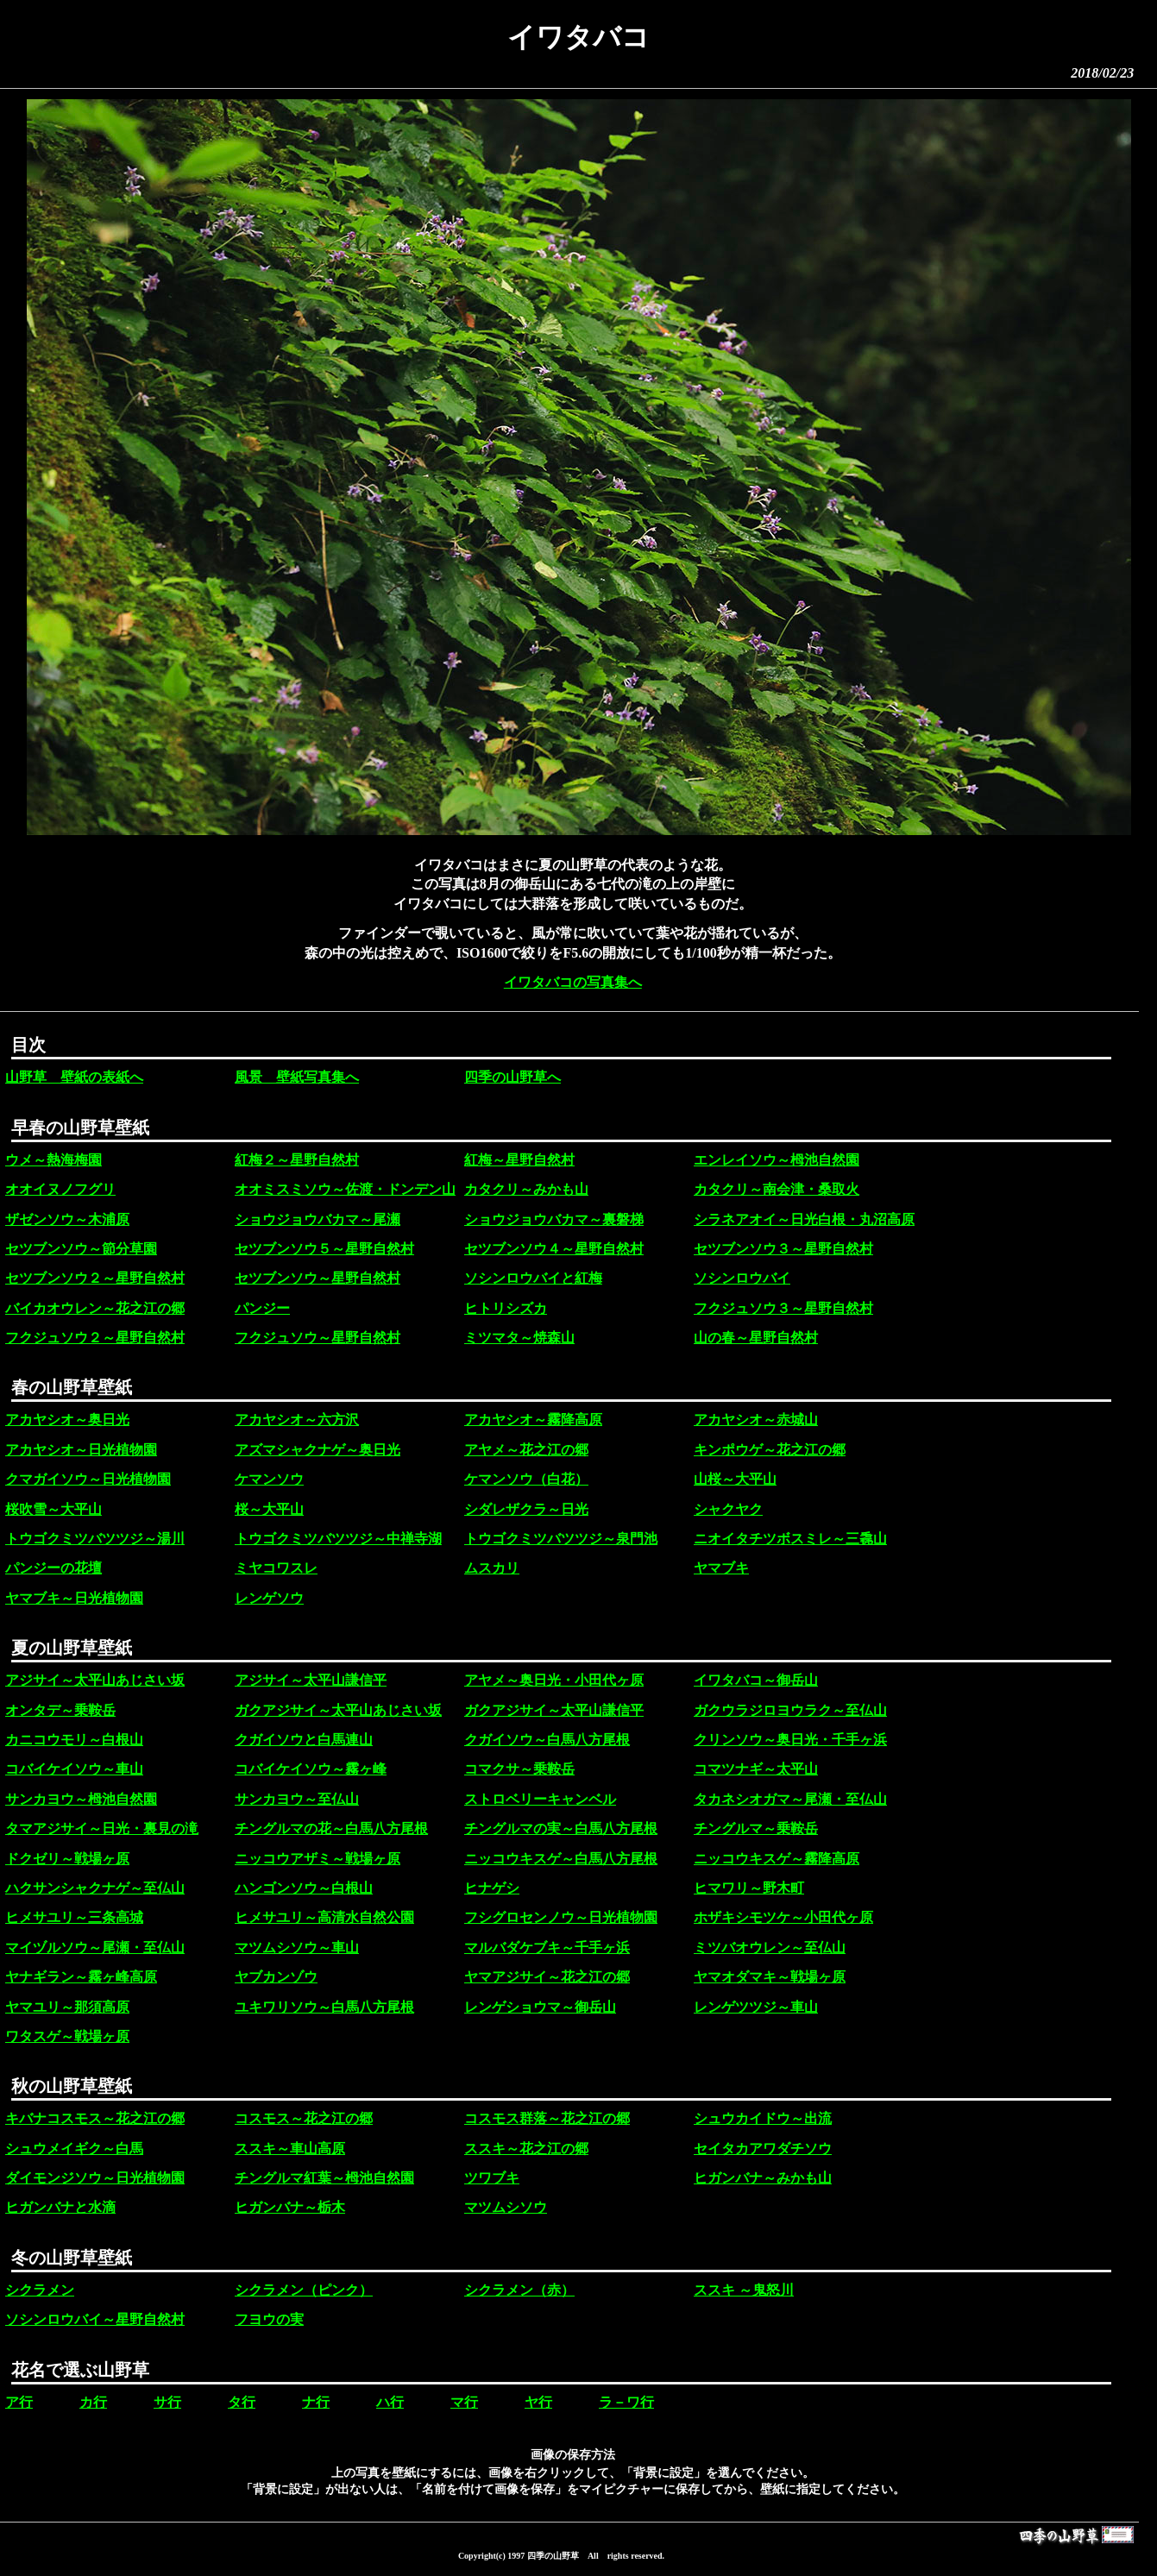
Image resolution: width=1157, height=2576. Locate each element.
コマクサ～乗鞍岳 (519, 1769)
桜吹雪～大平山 (53, 1509)
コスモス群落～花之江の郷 (547, 2118)
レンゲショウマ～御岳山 (540, 2007)
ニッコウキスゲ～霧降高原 (776, 1858)
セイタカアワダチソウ (763, 2148)
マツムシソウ (505, 2207)
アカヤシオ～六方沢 (297, 1419)
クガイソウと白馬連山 (304, 1739)
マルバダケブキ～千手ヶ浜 (547, 1947)
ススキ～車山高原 (290, 2148)
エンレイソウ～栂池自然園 (776, 1160)
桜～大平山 (269, 1509)
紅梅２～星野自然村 (297, 1160)
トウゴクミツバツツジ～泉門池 (560, 1538)
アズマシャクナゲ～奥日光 (317, 1449)
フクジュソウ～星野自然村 (317, 1337)
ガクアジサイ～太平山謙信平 (554, 1710)
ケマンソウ (269, 1479)
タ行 (241, 2402)
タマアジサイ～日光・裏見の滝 (101, 1828)
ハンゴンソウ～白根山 (304, 1888)
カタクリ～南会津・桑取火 (776, 1189)
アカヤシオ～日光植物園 (81, 1449)
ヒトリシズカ (505, 1308)
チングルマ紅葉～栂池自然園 (324, 2178)
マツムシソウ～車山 (297, 1947)
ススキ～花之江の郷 (526, 2148)
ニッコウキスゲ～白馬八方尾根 (560, 1858)
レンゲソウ (269, 1598)
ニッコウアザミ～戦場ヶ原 (317, 1858)
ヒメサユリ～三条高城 (74, 1917)
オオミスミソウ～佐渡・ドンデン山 (345, 1189)
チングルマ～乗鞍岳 (756, 1828)
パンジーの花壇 (53, 1568)
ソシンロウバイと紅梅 (533, 1278)
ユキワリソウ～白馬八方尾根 (324, 2007)
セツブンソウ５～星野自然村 (324, 1248)
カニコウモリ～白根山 (74, 1739)
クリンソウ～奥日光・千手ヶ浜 (790, 1739)
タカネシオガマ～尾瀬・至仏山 (790, 1799)
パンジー (262, 1308)
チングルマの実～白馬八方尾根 (560, 1828)
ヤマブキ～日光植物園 (74, 1598)
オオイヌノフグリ (60, 1189)
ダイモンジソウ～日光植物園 (95, 2178)
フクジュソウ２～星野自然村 (95, 1337)
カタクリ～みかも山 (526, 1189)
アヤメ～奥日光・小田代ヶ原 (554, 1680)
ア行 (19, 2402)
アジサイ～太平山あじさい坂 (95, 1680)
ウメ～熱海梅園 (53, 1160)
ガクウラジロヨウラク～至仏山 (790, 1710)
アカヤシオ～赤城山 (756, 1419)
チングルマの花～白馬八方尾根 (331, 1828)
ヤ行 (538, 2402)
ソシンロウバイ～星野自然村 (95, 2319)
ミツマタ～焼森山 (519, 1337)
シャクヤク (728, 1509)
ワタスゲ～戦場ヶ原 (67, 2036)
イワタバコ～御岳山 (756, 1680)
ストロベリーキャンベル (540, 1799)
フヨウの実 (269, 2319)
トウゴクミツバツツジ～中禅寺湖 (338, 1538)
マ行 (464, 2402)
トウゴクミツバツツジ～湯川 (95, 1538)
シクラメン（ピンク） (304, 2290)
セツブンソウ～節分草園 (81, 1248)
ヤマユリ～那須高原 (67, 2007)
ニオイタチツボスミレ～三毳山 (790, 1538)
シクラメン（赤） (519, 2290)
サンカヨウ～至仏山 (297, 1799)
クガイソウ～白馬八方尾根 (547, 1739)
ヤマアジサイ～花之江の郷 (547, 1977)
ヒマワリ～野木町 (749, 1888)
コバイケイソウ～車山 (74, 1769)
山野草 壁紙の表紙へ (74, 1077)
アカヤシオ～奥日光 (67, 1419)
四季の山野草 (553, 2555)
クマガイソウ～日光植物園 (88, 1479)
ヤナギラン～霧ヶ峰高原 (81, 1977)
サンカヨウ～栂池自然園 (81, 1799)
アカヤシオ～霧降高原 (533, 1419)
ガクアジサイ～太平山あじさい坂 (338, 1710)
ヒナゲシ (491, 1888)
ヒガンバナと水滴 (60, 2207)
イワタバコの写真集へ (573, 982)
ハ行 (390, 2402)
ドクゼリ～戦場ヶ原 (67, 1858)
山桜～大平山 (735, 1479)
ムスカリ (491, 1568)
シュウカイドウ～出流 (763, 2118)
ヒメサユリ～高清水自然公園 (324, 1917)
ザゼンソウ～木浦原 (67, 1219)
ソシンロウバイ (742, 1278)
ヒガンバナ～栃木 (290, 2207)
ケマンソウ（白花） (526, 1479)
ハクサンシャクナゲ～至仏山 (95, 1888)
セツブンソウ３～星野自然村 (783, 1248)
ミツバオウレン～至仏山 (770, 1947)
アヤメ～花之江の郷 (526, 1449)
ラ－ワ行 (626, 2402)
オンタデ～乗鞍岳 (60, 1710)
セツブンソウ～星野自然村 (317, 1278)
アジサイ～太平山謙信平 (311, 1680)
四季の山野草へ (512, 1077)
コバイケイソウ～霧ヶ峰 (311, 1769)
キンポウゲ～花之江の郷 (770, 1449)
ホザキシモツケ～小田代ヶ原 (783, 1917)
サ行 (167, 2402)
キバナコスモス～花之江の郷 (95, 2118)
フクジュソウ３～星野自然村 (783, 1308)
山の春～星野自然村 (756, 1337)
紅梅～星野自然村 (519, 1160)
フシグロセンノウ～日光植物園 (560, 1917)
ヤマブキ (721, 1568)
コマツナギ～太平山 (756, 1769)
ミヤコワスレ (276, 1568)
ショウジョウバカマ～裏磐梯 (554, 1219)
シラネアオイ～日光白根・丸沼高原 (804, 1219)
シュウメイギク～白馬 (74, 2148)
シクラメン (39, 2290)
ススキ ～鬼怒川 (744, 2290)
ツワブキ (491, 2178)
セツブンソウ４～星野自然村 (554, 1248)
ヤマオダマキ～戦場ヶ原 (770, 1977)
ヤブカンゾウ (276, 1977)
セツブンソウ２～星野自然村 (95, 1278)
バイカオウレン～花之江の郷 (95, 1308)
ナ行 (316, 2402)
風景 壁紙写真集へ (297, 1077)
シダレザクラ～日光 (526, 1509)
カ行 (93, 2402)
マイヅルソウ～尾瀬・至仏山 (95, 1947)
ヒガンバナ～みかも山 (763, 2178)
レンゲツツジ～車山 (756, 2007)
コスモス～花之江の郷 (304, 2118)
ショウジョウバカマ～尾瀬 (317, 1219)
